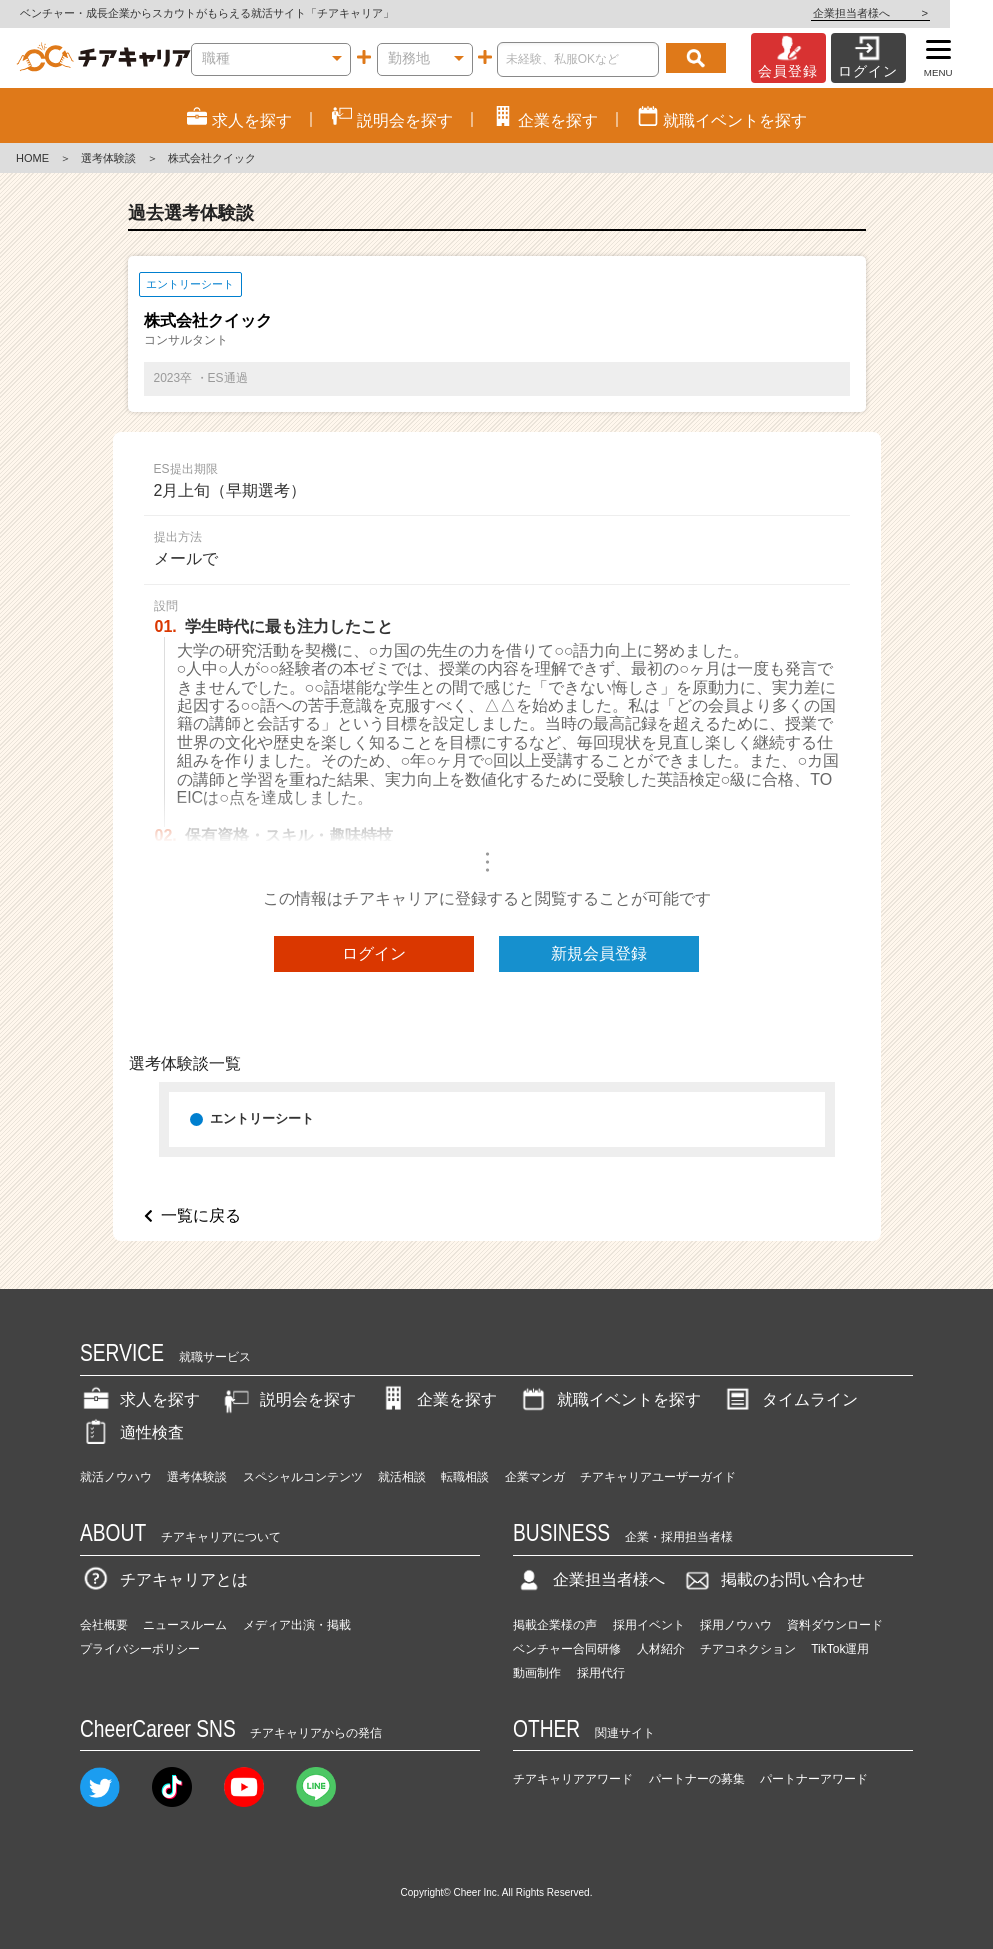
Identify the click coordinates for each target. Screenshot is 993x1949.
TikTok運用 (840, 1649)
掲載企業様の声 (555, 1625)
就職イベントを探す (609, 1399)
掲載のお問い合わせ (773, 1579)
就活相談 (402, 1477)
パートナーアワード (814, 1779)
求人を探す (140, 1399)
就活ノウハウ (116, 1477)
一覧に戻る (201, 1215)
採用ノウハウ (736, 1625)
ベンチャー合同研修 (567, 1649)
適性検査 (132, 1432)
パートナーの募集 (697, 1779)
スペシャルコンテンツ (303, 1477)
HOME (32, 158)
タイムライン (790, 1399)
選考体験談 (108, 158)
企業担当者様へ (913, 13)
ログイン (374, 953)
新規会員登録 (599, 953)
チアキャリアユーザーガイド (658, 1477)
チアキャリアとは (164, 1579)
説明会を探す (288, 1399)
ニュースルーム (185, 1625)
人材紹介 (661, 1649)
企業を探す (437, 1399)
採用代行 (601, 1673)
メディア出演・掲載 (297, 1625)
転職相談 (465, 1477)
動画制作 (537, 1673)
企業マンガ (535, 1477)
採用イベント (649, 1625)
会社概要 (104, 1625)
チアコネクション (748, 1649)
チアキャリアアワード (573, 1779)
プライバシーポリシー (140, 1649)
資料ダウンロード (835, 1625)
